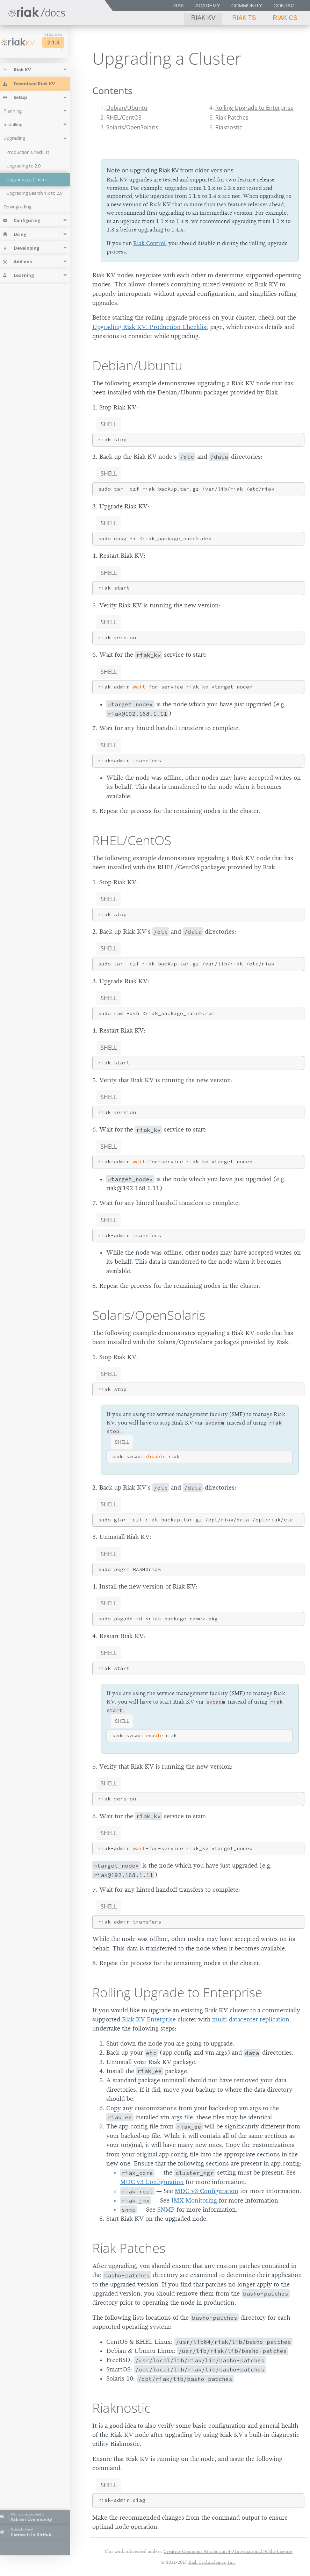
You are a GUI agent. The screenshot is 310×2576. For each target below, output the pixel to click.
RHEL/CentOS (124, 117)
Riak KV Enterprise (149, 2019)
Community (246, 5)
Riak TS (244, 17)
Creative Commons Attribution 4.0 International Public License (228, 2551)
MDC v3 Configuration (152, 2181)
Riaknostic (228, 127)
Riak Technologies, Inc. (212, 2562)
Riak (178, 5)
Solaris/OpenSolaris (132, 127)
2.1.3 (62, 42)
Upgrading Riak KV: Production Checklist (150, 326)
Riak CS (285, 17)
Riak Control (149, 243)
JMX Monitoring (194, 2200)
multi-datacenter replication (250, 2019)
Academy (207, 5)
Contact (285, 5)
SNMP (166, 2209)
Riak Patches (231, 117)
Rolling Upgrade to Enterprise (254, 108)
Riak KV (203, 17)
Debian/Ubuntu (126, 108)
